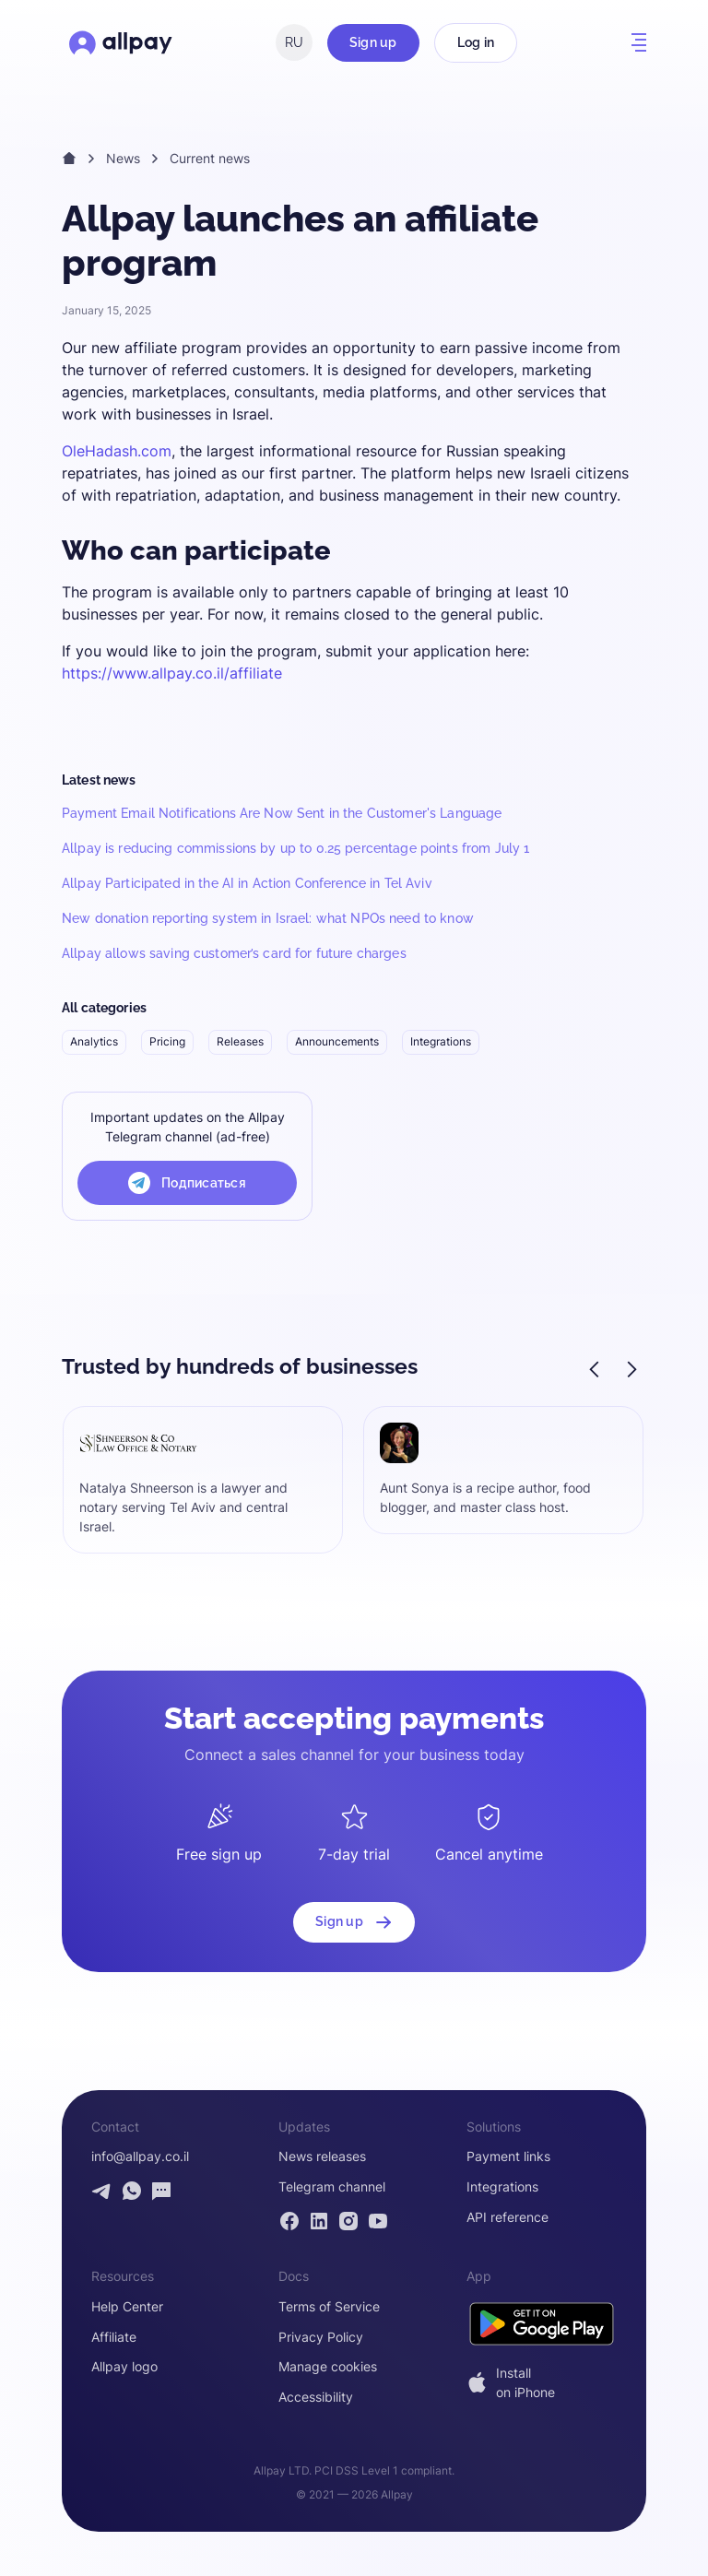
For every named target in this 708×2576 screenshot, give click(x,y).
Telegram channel (331, 2187)
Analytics (94, 1041)
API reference (507, 2217)
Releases (240, 1041)
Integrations (440, 1041)
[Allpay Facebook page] (289, 2221)
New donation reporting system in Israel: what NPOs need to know (268, 918)
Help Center (127, 2306)
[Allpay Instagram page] (348, 2221)
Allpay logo (124, 2366)
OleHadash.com (116, 451)
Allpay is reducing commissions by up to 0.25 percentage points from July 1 (295, 848)
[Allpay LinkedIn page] (319, 2221)
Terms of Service (329, 2306)
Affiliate (113, 2337)
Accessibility (315, 2397)
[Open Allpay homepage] (121, 42)
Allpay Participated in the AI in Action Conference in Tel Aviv (247, 883)
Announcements (337, 1041)
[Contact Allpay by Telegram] (102, 2191)
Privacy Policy (320, 2337)
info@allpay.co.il (140, 2156)
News (123, 158)
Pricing (167, 1041)
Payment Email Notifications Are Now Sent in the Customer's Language (282, 813)
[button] (639, 42)
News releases (322, 2156)
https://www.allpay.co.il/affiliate (172, 673)
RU (294, 42)
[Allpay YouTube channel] (378, 2221)
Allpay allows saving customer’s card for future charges (234, 953)
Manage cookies (327, 2366)
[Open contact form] (161, 2191)
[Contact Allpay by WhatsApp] (132, 2191)
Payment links (508, 2156)
